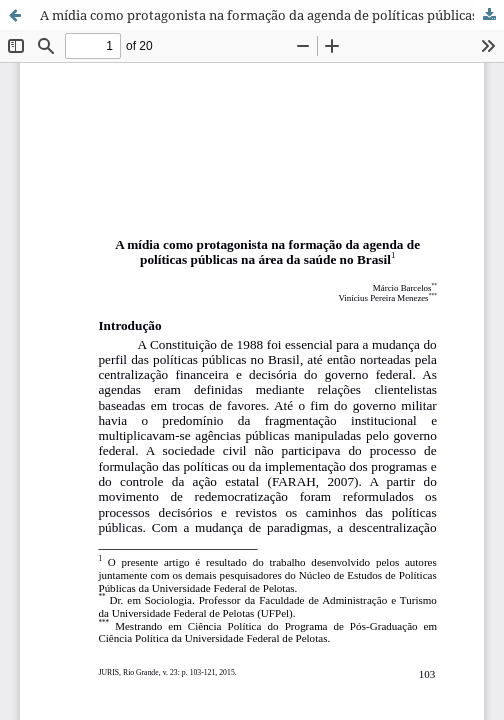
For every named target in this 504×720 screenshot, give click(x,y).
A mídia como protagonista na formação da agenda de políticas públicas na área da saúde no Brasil (272, 15)
